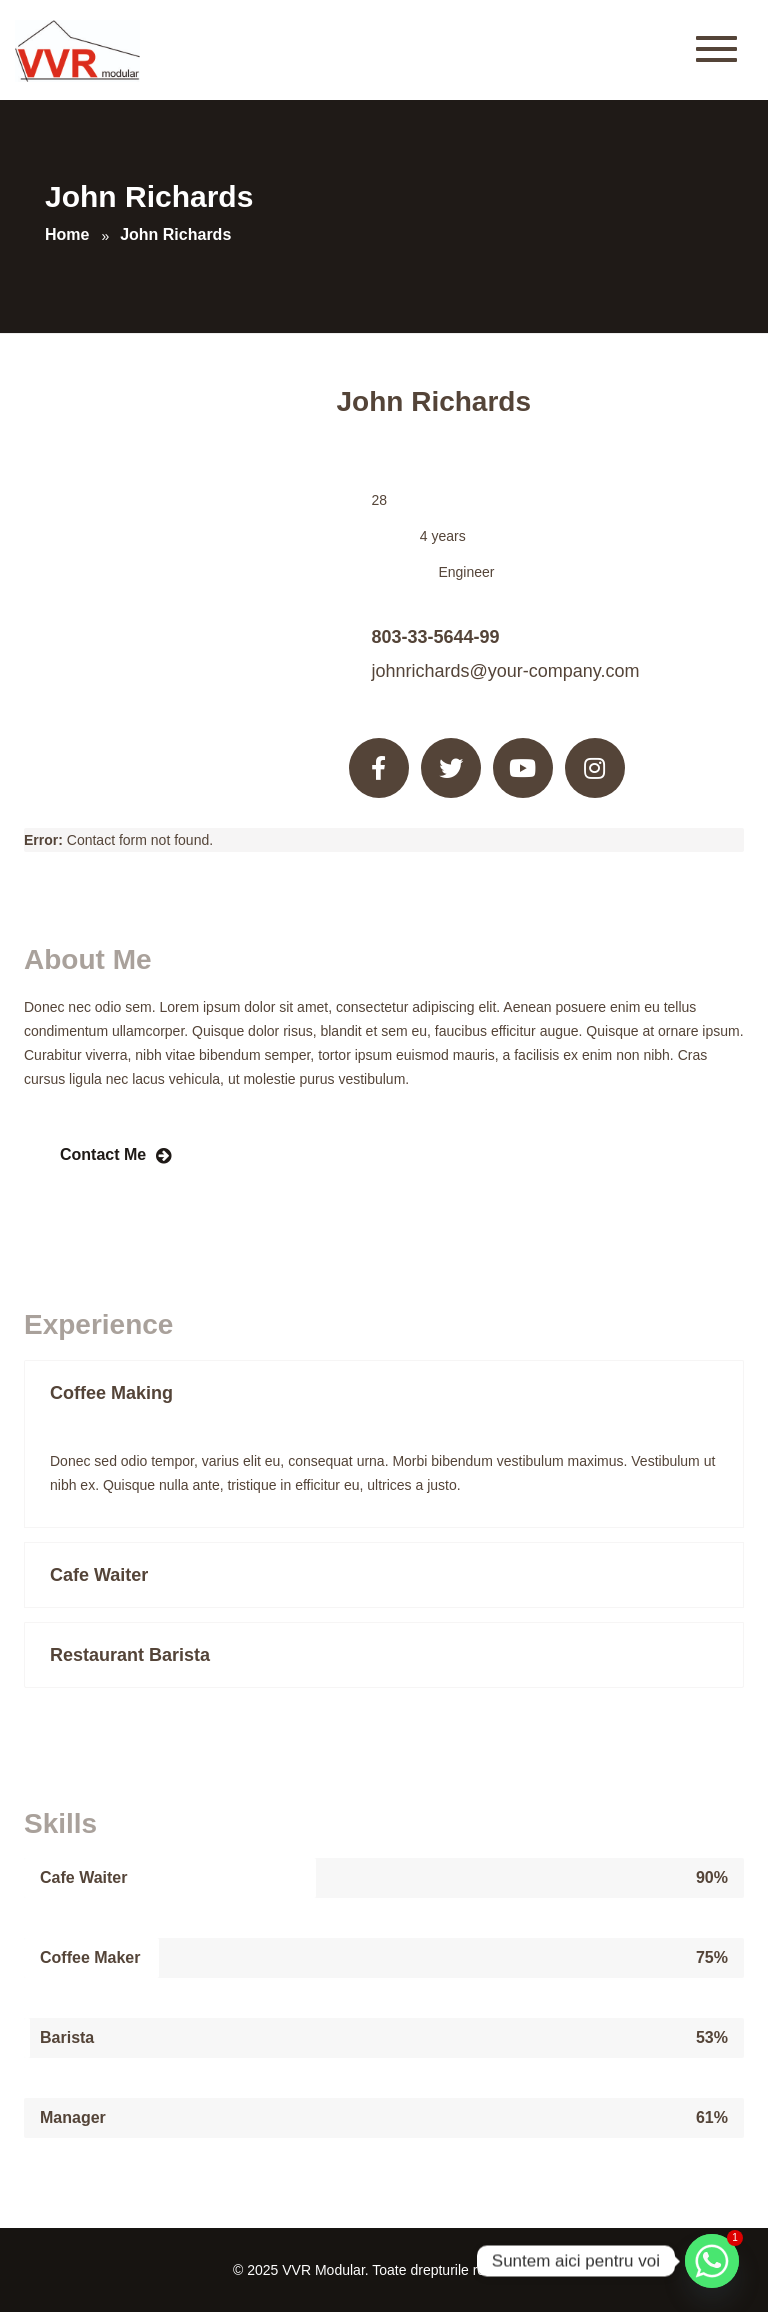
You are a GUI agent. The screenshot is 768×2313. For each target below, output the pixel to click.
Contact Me (103, 1154)
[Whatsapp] (712, 2261)
